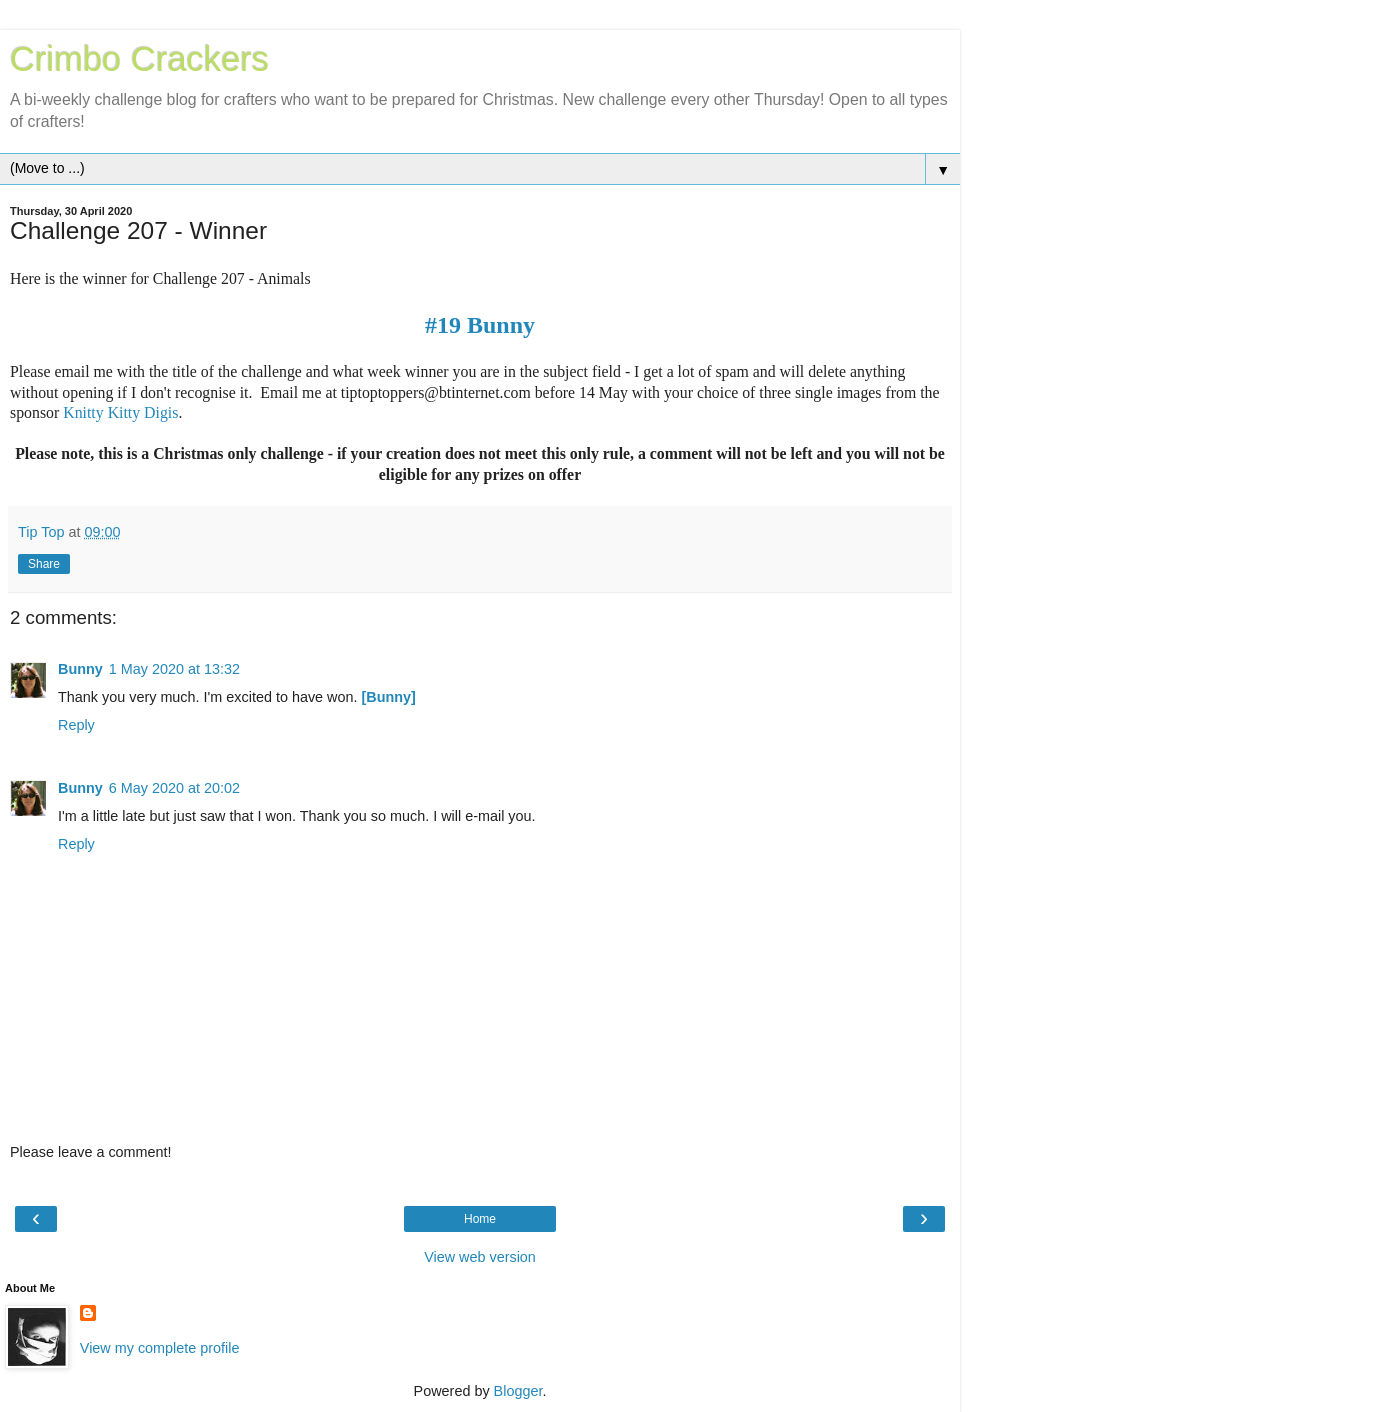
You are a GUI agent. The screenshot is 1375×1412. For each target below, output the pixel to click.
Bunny (80, 669)
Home (480, 1219)
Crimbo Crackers (139, 59)
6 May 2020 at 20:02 (174, 788)
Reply (76, 725)
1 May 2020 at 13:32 (174, 669)
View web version (480, 1257)
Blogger (518, 1391)
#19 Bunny (480, 325)
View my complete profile (160, 1348)
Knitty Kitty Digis (120, 412)
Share (44, 564)
